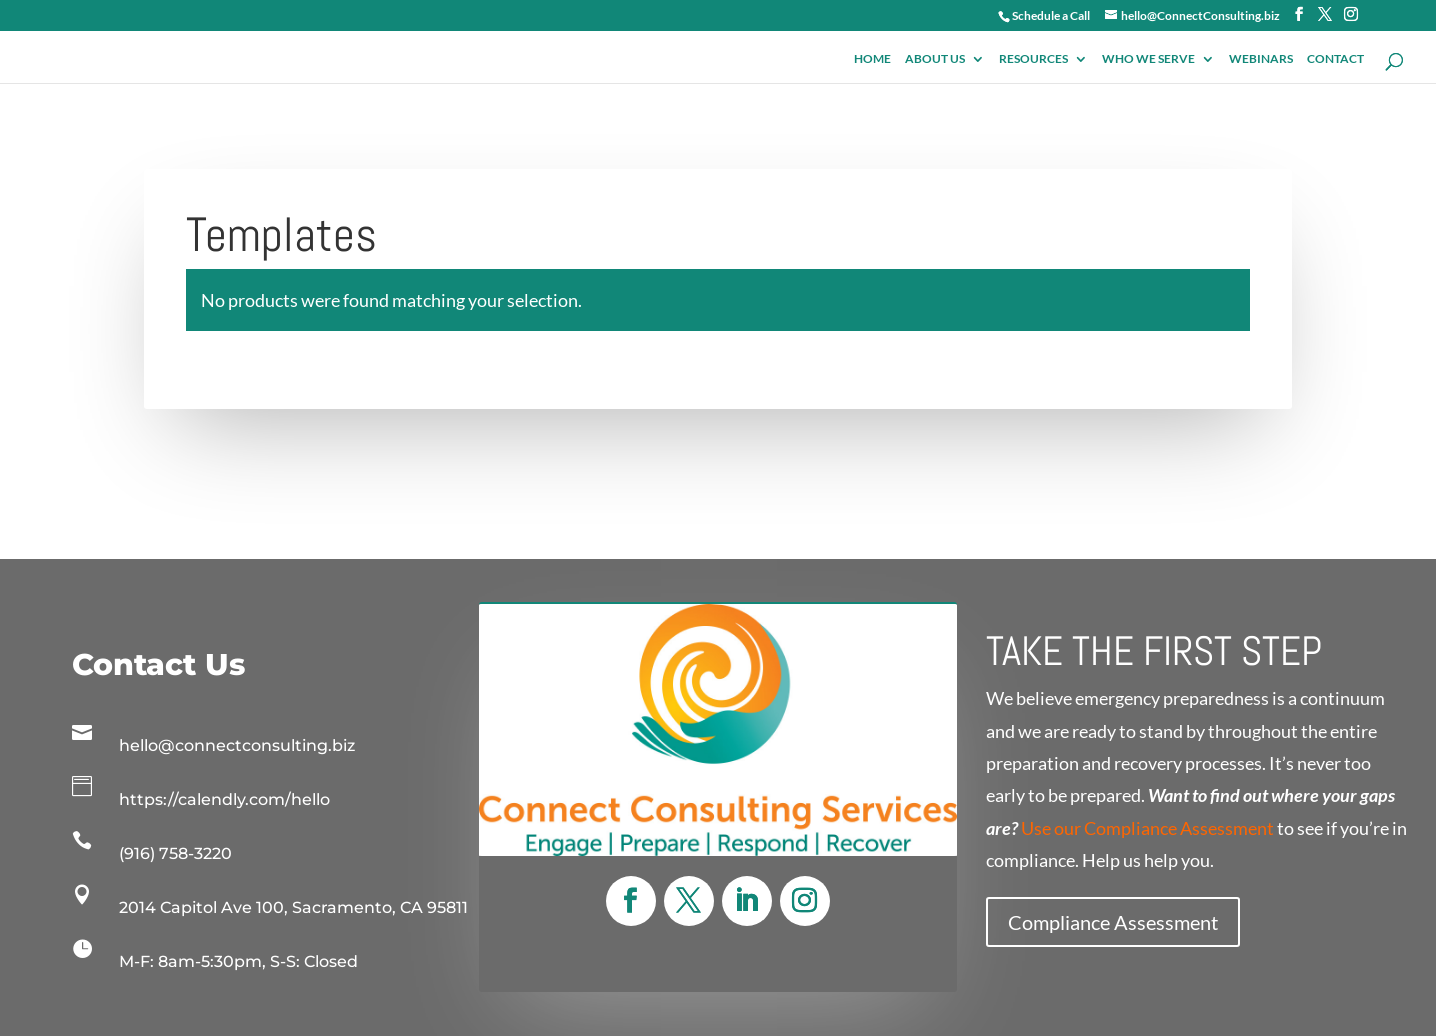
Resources (1033, 54)
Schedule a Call (1051, 15)
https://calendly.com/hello (224, 799)
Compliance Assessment (1113, 922)
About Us (935, 54)
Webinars (1261, 54)
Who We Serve (1148, 54)
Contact (1335, 54)
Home (872, 54)
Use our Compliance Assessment (1147, 828)
